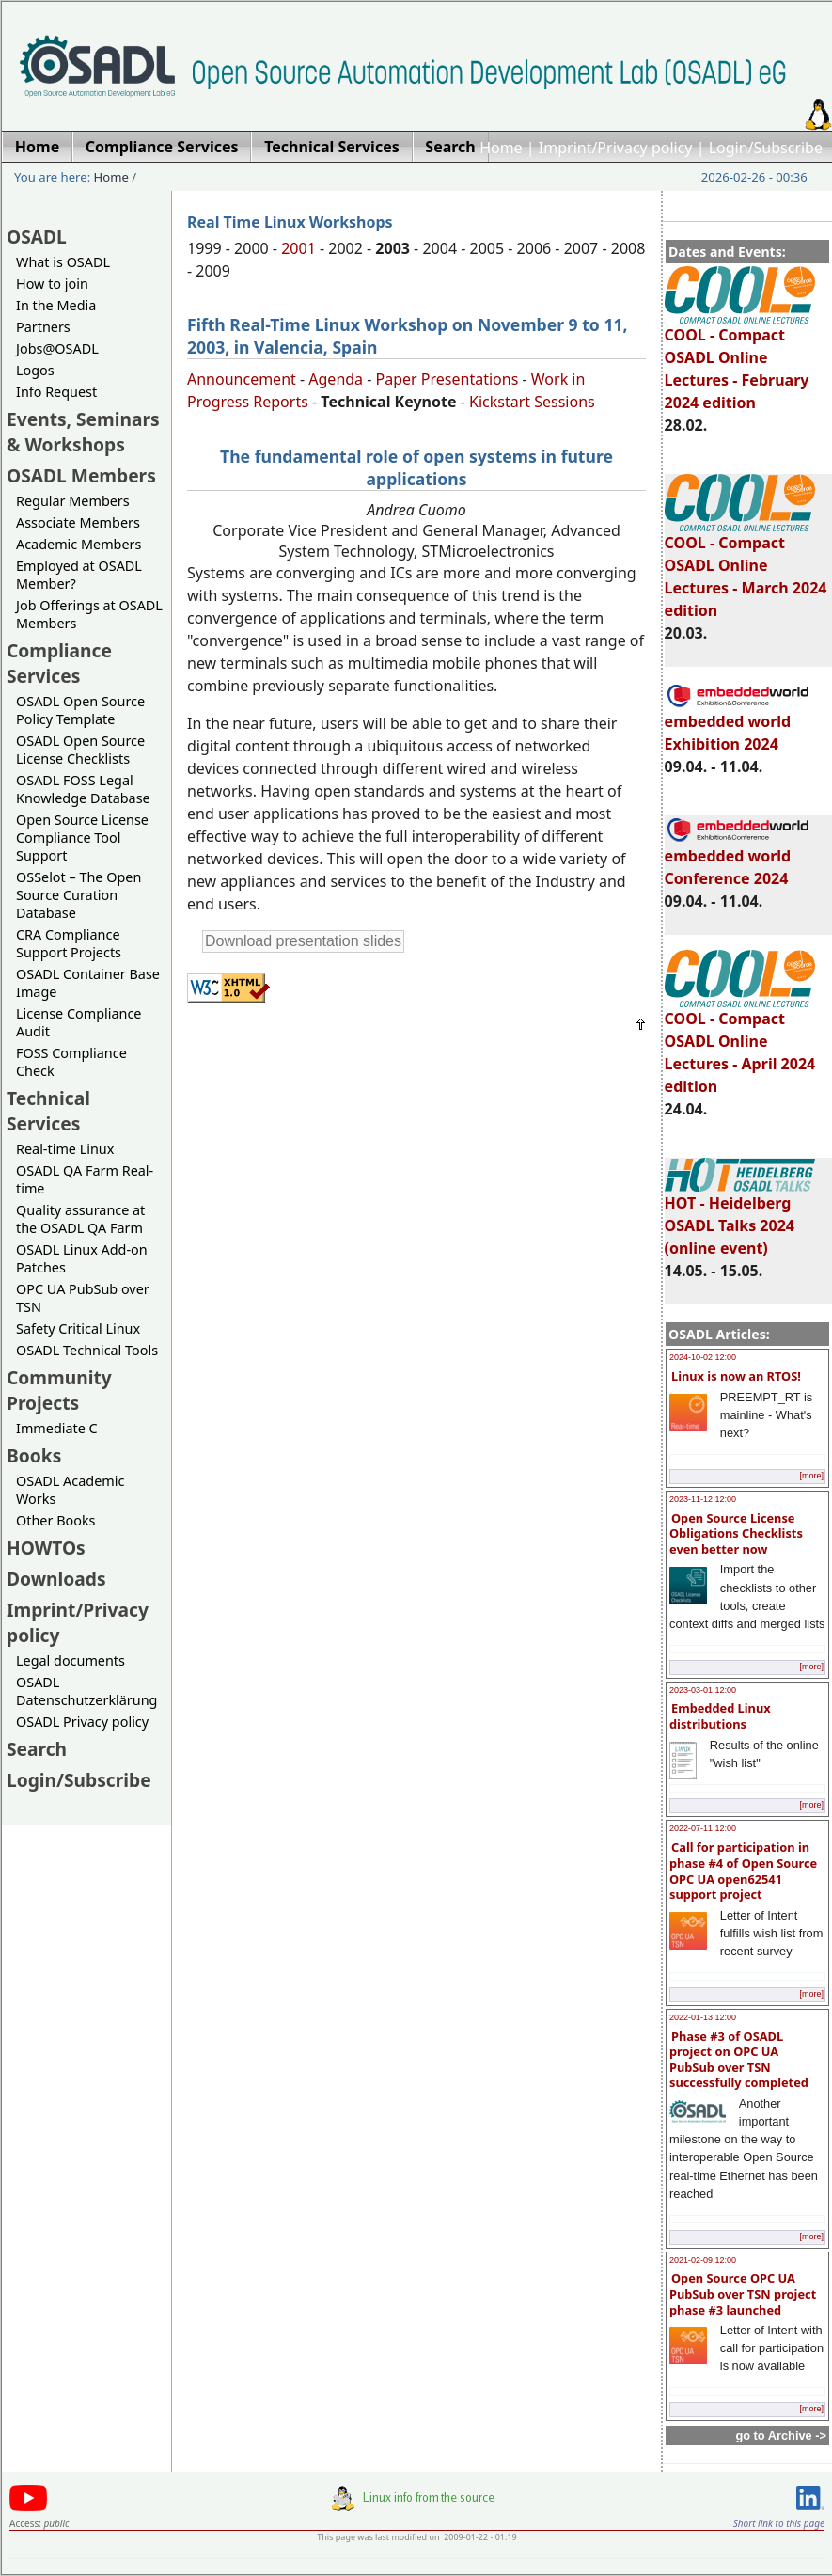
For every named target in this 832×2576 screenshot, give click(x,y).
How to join (52, 283)
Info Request (56, 392)
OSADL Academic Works (70, 1490)
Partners (43, 327)
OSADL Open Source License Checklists (80, 749)
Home (501, 147)
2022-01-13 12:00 (702, 2017)
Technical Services (48, 1110)
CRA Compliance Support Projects (68, 943)
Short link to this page (778, 2523)
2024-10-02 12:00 (702, 1357)
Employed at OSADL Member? (79, 575)
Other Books (55, 1520)
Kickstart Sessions (532, 401)
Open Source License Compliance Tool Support (82, 837)
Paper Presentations (447, 379)
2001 (298, 248)
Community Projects (59, 1390)
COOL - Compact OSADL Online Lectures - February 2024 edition (740, 360)
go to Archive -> (780, 2435)
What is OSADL (63, 262)
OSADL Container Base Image (88, 983)
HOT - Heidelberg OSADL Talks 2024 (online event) (740, 1217)
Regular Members (73, 501)
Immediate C (57, 1428)
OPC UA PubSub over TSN (82, 1298)
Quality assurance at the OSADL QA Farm (80, 1219)
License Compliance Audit (78, 1022)
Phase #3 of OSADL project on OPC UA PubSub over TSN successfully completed (738, 2060)
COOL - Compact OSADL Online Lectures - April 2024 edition (740, 1044)
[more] (811, 1475)
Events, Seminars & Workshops (83, 431)
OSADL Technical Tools (87, 1350)
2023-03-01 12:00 (702, 1690)
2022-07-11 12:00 (702, 1828)
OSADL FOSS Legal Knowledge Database (83, 789)
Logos (35, 370)
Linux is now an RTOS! (736, 1375)
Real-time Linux (65, 1149)
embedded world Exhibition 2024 (738, 724)
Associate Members (78, 522)
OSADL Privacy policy (82, 1722)
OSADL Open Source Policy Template (80, 710)
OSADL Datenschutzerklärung (86, 1691)
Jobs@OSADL (57, 348)
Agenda (335, 379)
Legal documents (70, 1660)
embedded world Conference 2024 (738, 859)
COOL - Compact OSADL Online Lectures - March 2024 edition (746, 568)
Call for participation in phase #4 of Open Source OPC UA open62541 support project (743, 1871)
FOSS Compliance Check (71, 1062)
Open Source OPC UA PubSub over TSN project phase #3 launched (742, 2293)
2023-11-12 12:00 (702, 1499)
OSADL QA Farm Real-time (84, 1179)
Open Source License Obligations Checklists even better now (736, 1533)
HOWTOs (46, 1547)
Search (37, 1749)
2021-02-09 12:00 (702, 2260)
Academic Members (78, 544)
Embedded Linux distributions (720, 1715)
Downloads (56, 1578)
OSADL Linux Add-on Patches (82, 1258)
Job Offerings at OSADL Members (89, 614)
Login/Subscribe (766, 147)
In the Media (56, 305)
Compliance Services (59, 663)
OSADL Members (81, 475)
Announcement (241, 379)
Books (34, 1455)
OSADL (37, 236)
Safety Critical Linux (78, 1328)
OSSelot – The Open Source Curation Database (78, 895)
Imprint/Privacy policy (616, 147)
